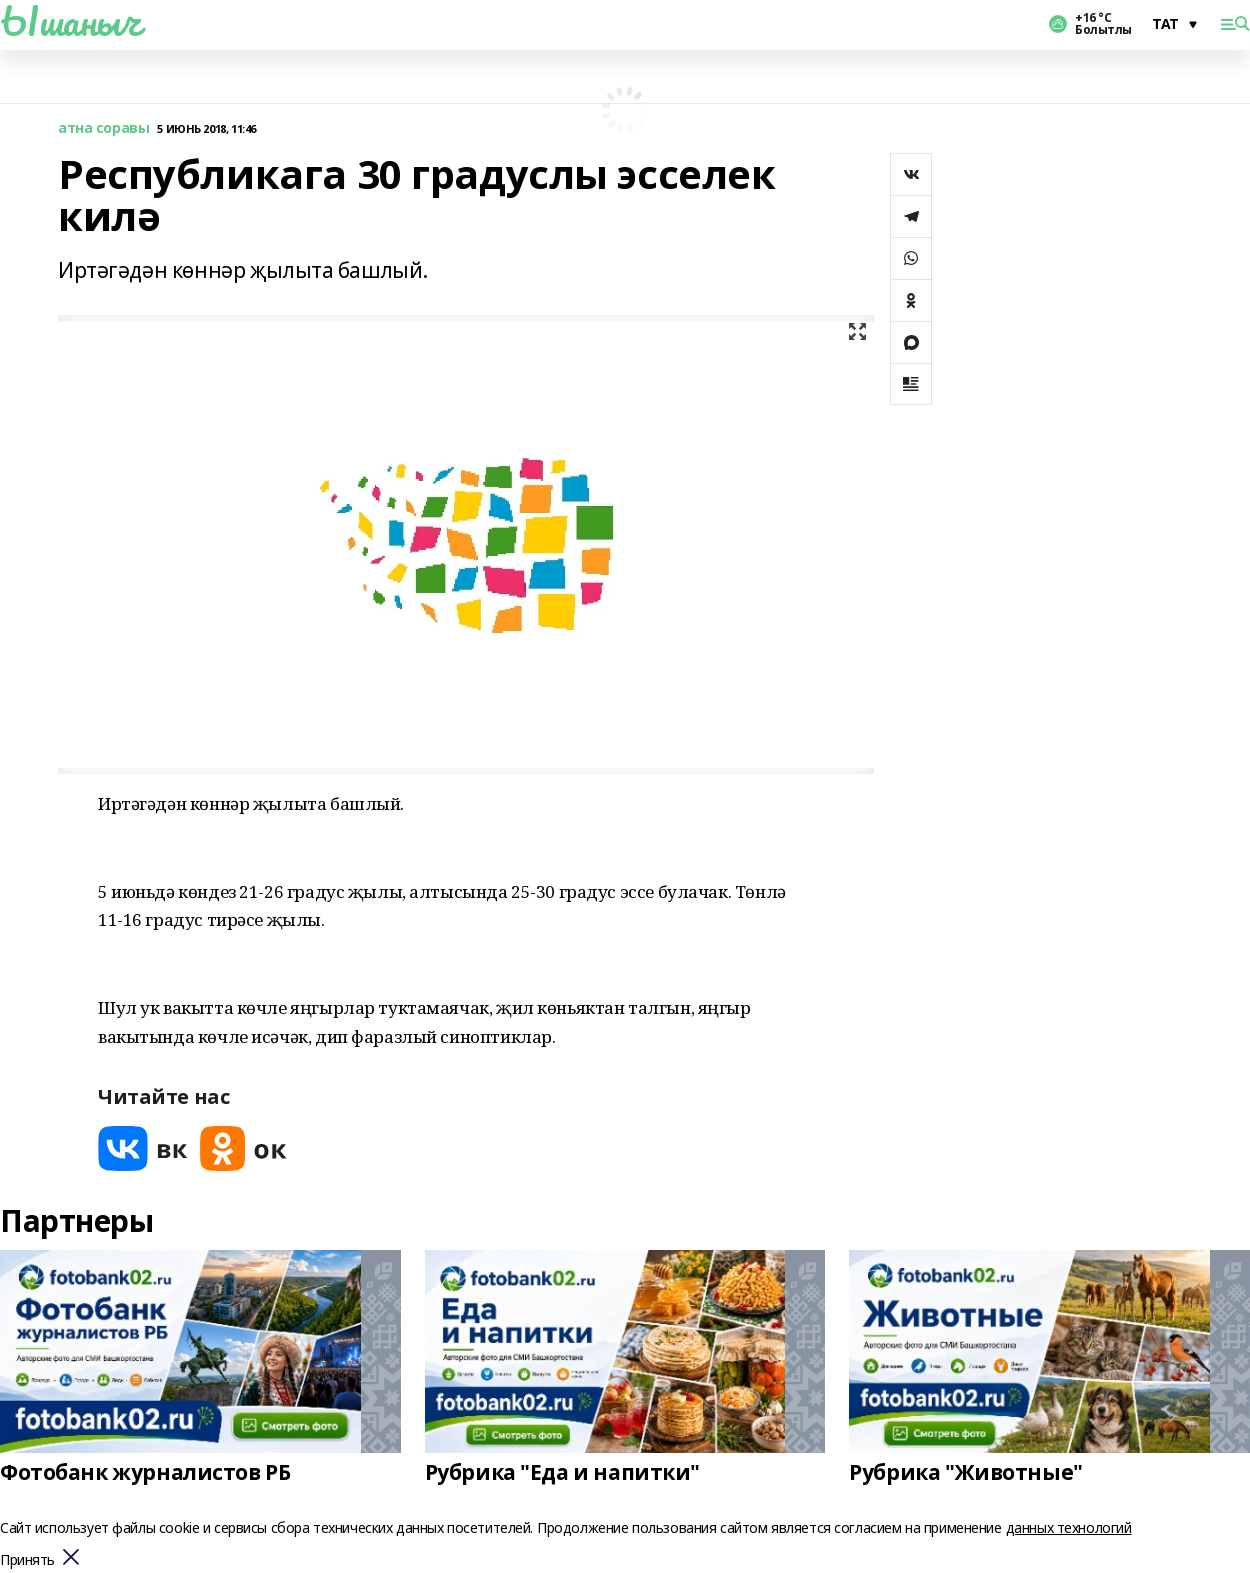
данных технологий (1069, 1527)
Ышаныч (70, 21)
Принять (27, 1560)
